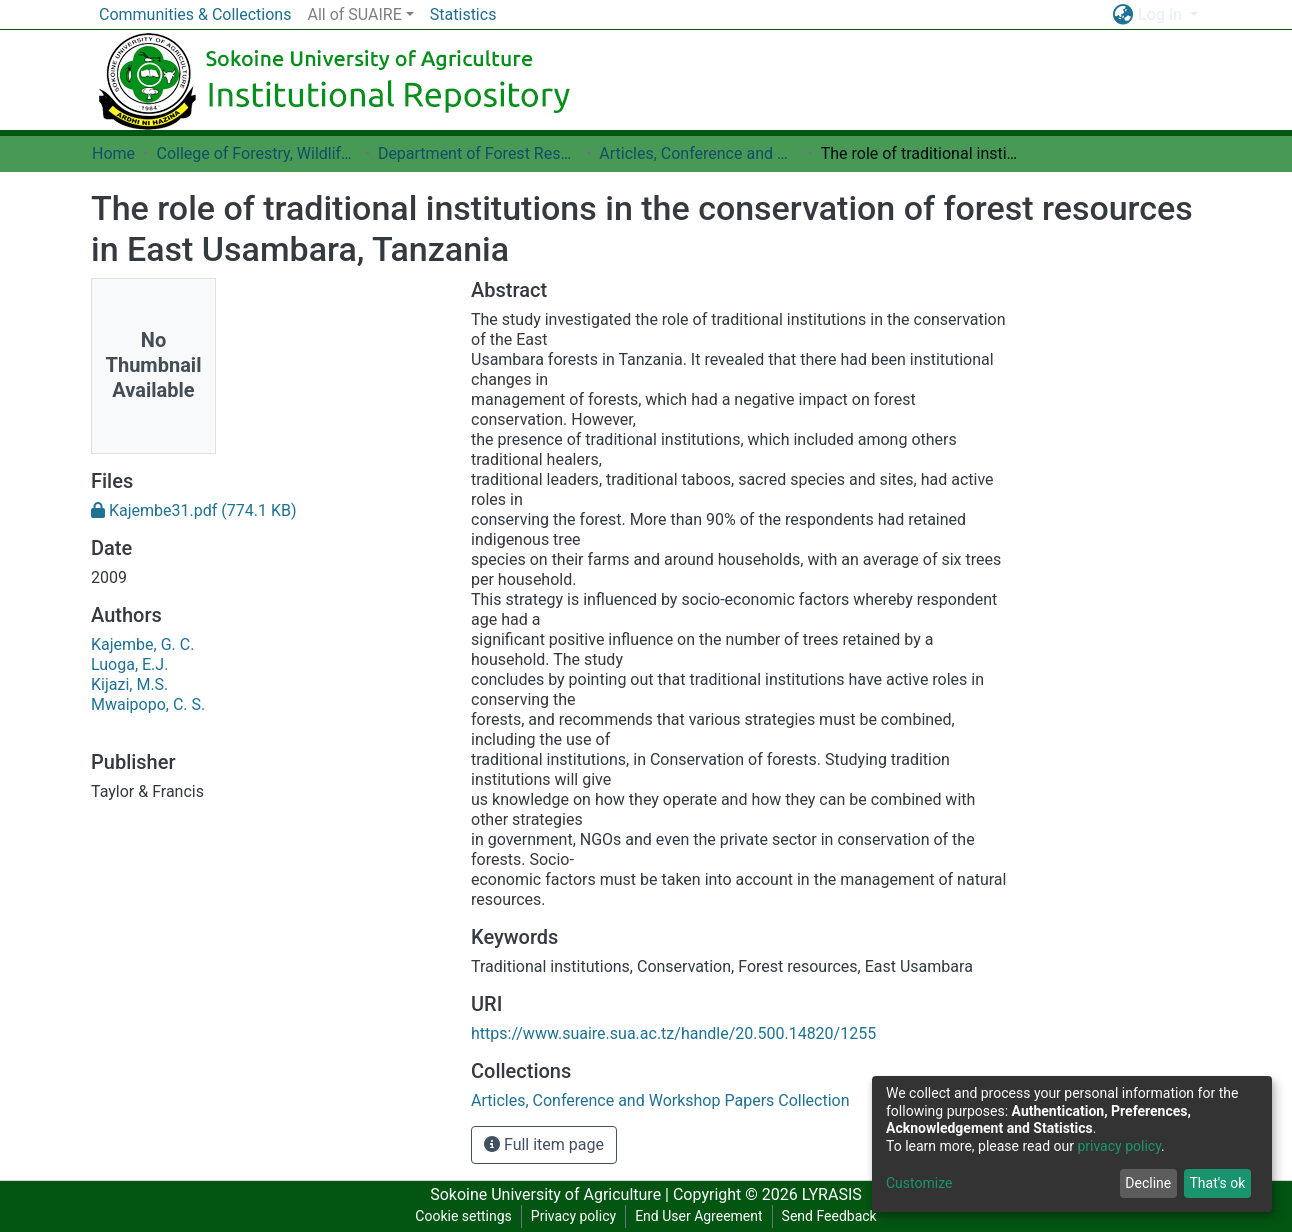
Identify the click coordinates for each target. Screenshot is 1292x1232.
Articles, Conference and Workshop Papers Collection (699, 153)
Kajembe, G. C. (142, 644)
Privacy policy (573, 1216)
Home (113, 153)
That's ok (1217, 1183)
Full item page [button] (544, 1144)
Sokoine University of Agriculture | (551, 1194)
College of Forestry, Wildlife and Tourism (256, 153)
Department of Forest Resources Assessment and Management (478, 153)
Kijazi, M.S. (129, 684)
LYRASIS (832, 1194)
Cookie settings (463, 1216)
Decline (1148, 1183)
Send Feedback (829, 1216)
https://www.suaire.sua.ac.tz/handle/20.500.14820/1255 (673, 1033)
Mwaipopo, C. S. (148, 704)
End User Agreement (698, 1216)
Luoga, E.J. (129, 664)
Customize (919, 1183)
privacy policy (1119, 1146)
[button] (1122, 15)
